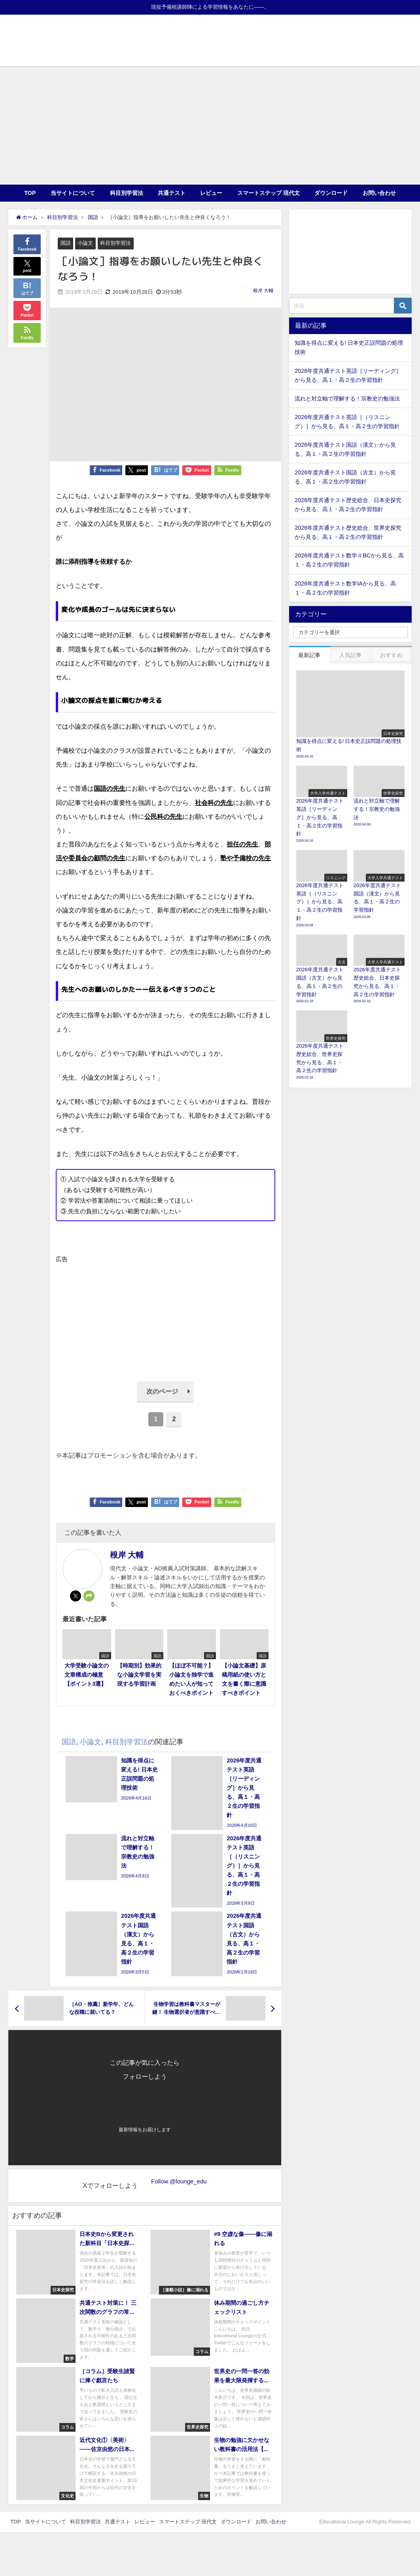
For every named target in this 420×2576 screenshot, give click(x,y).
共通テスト (171, 193)
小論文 (85, 243)
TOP (30, 193)
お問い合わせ (379, 193)
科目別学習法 (126, 193)
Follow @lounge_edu (179, 2181)
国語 (66, 243)
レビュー (211, 193)
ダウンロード (331, 193)
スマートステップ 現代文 (268, 193)
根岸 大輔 (263, 290)
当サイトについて (73, 193)
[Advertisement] (210, 125)
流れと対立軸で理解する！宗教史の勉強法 (347, 398)
